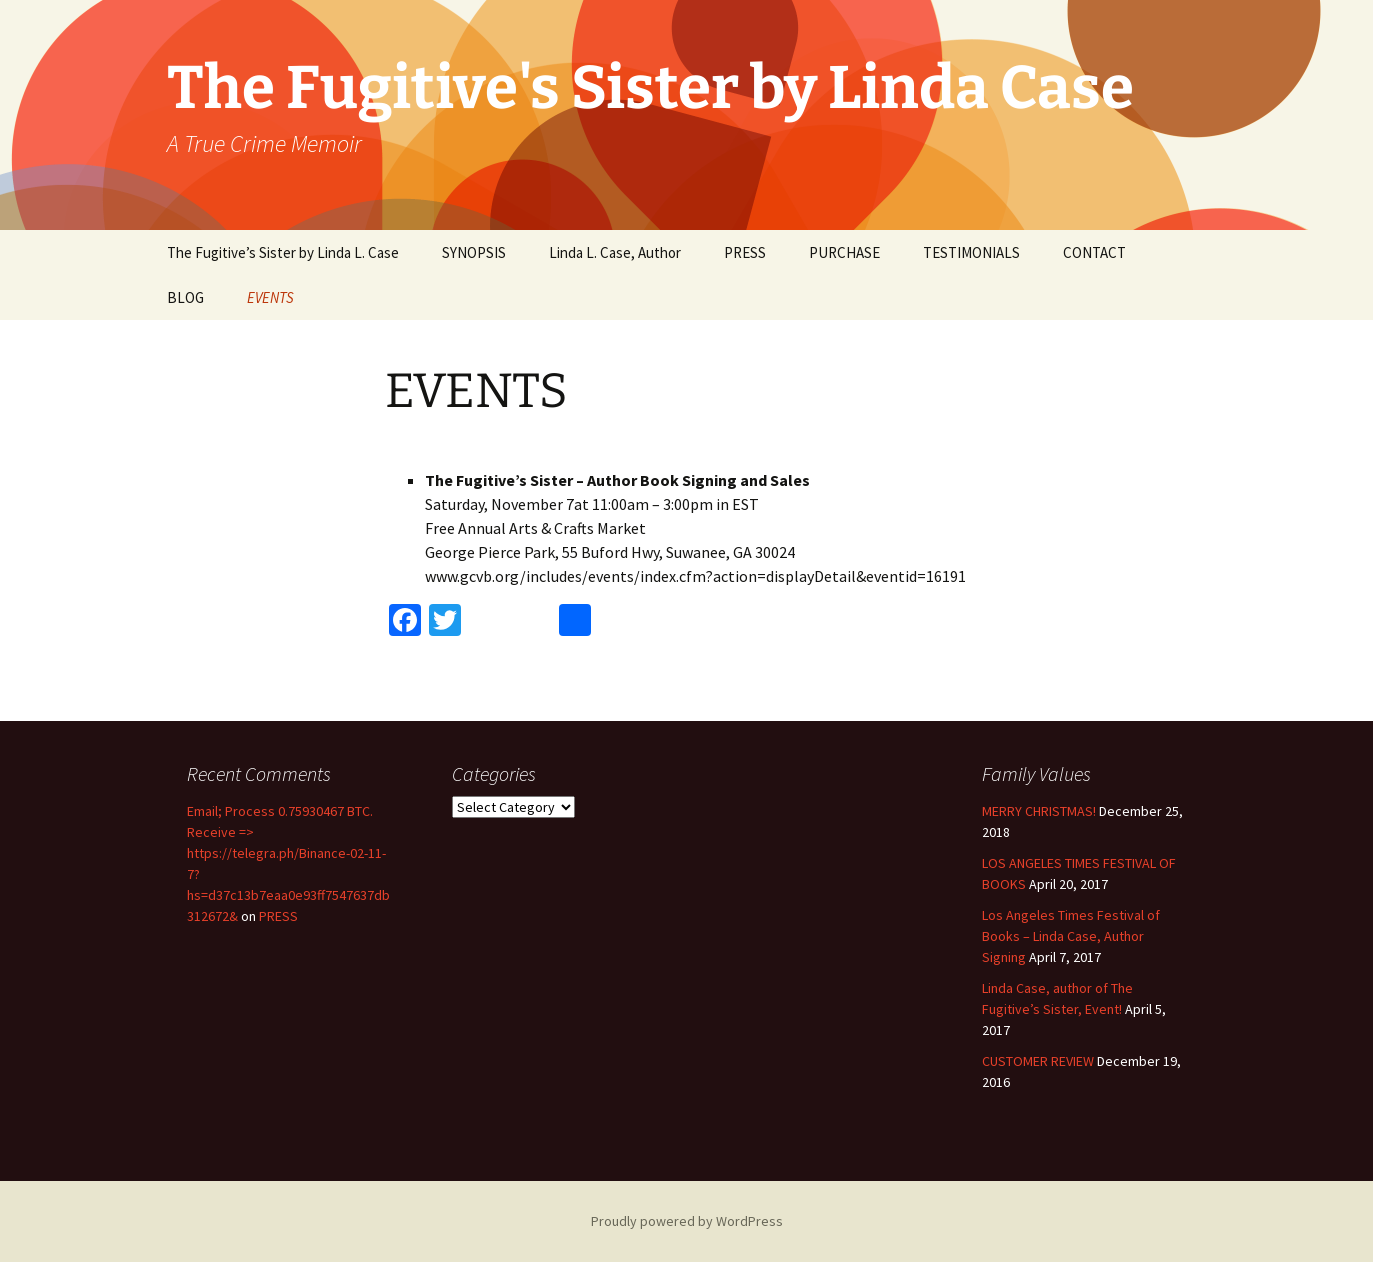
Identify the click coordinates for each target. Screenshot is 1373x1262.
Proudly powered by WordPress (687, 1221)
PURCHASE (844, 252)
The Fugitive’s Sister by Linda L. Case (283, 252)
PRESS (745, 252)
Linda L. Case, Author (615, 252)
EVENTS (270, 297)
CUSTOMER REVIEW (1038, 1061)
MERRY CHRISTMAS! (1039, 811)
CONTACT (1094, 252)
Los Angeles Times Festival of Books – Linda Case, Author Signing (1071, 936)
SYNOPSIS (474, 252)
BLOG (185, 297)
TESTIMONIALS (971, 252)
